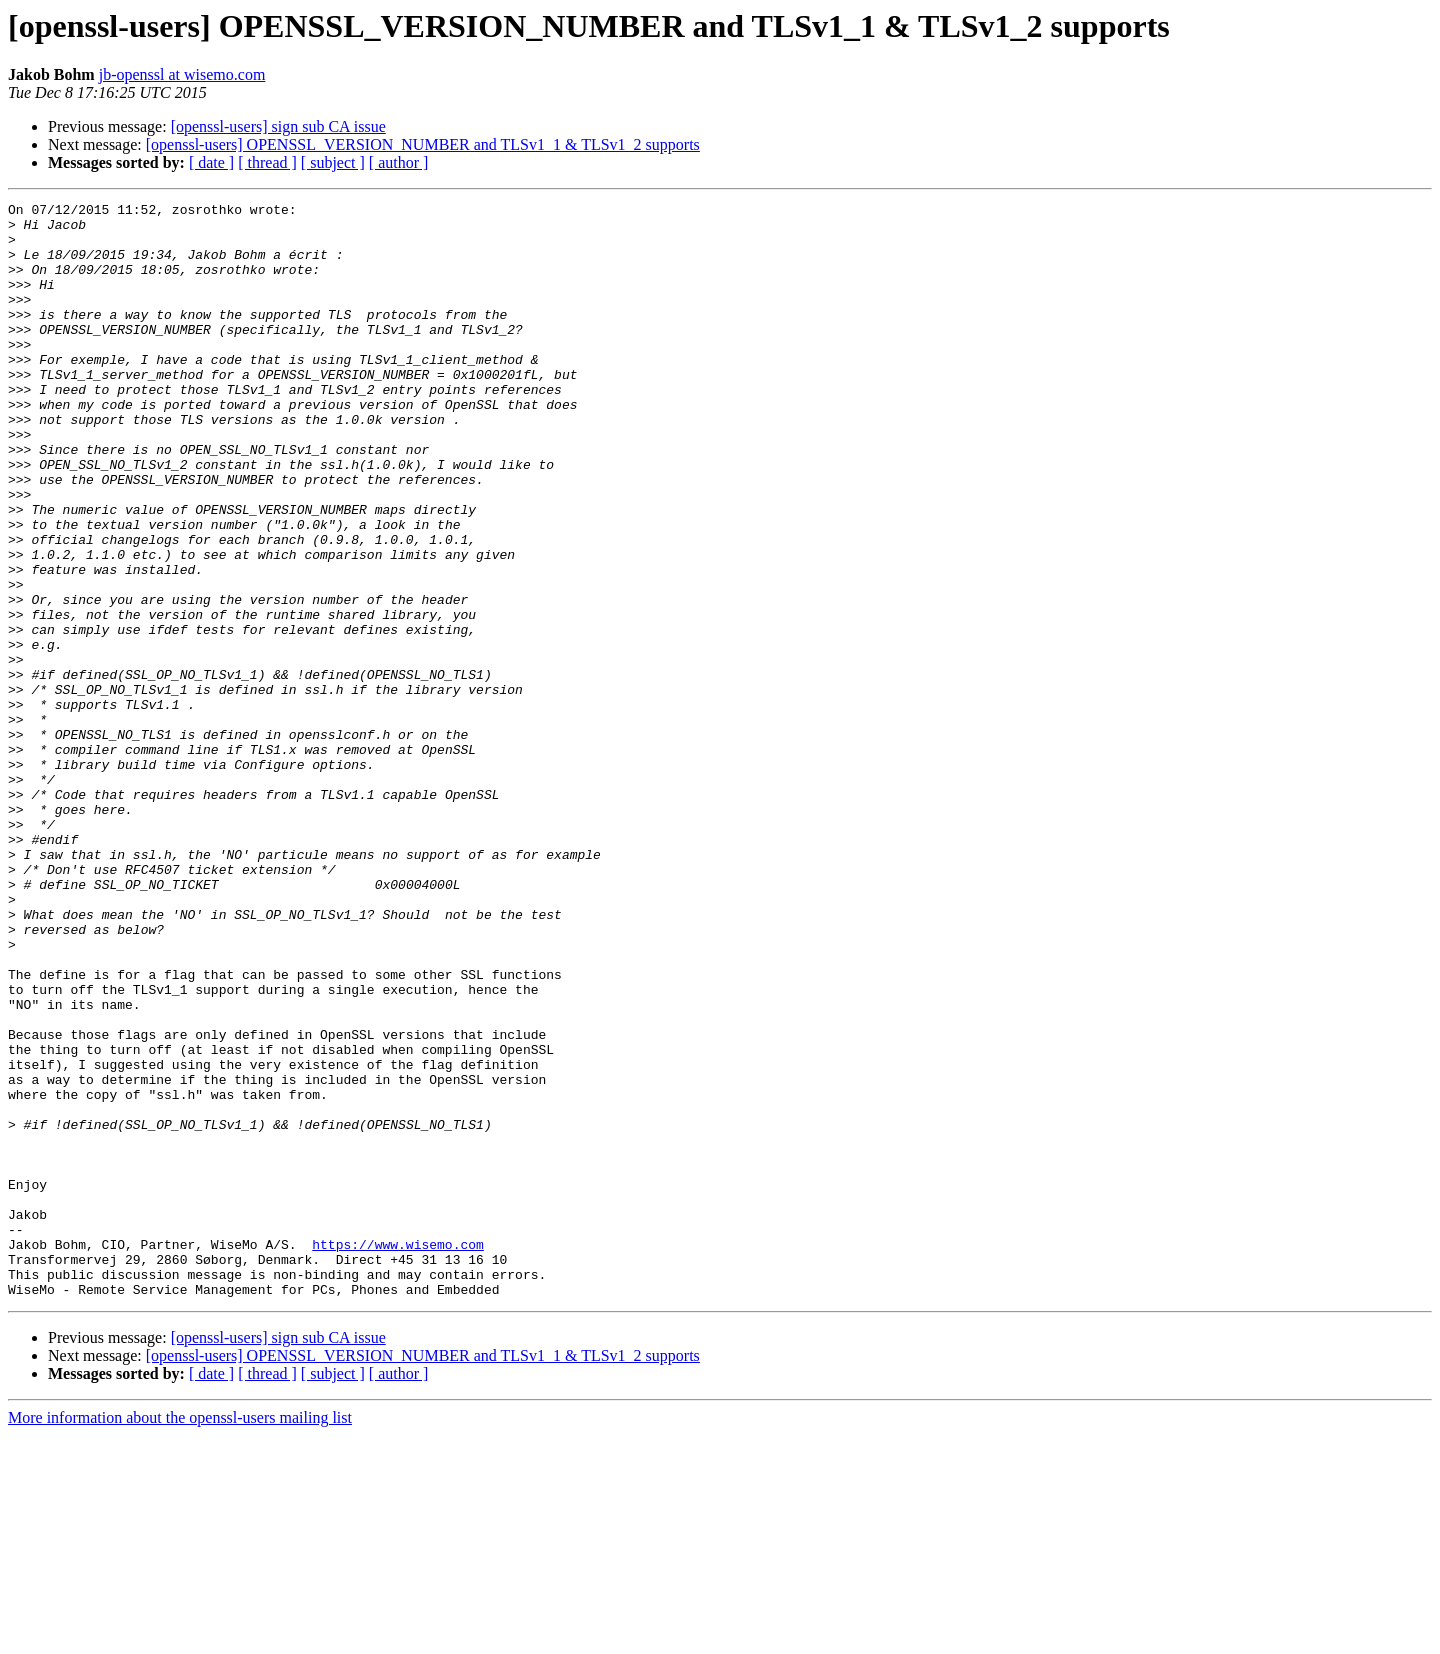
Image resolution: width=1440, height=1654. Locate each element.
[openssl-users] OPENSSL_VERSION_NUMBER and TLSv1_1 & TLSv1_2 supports (423, 144)
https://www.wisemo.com (398, 1454)
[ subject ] (333, 162)
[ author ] (399, 162)
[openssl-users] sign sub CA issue (278, 126)
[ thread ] (267, 162)
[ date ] (211, 162)
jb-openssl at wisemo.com (182, 74)
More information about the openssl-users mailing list (180, 1636)
